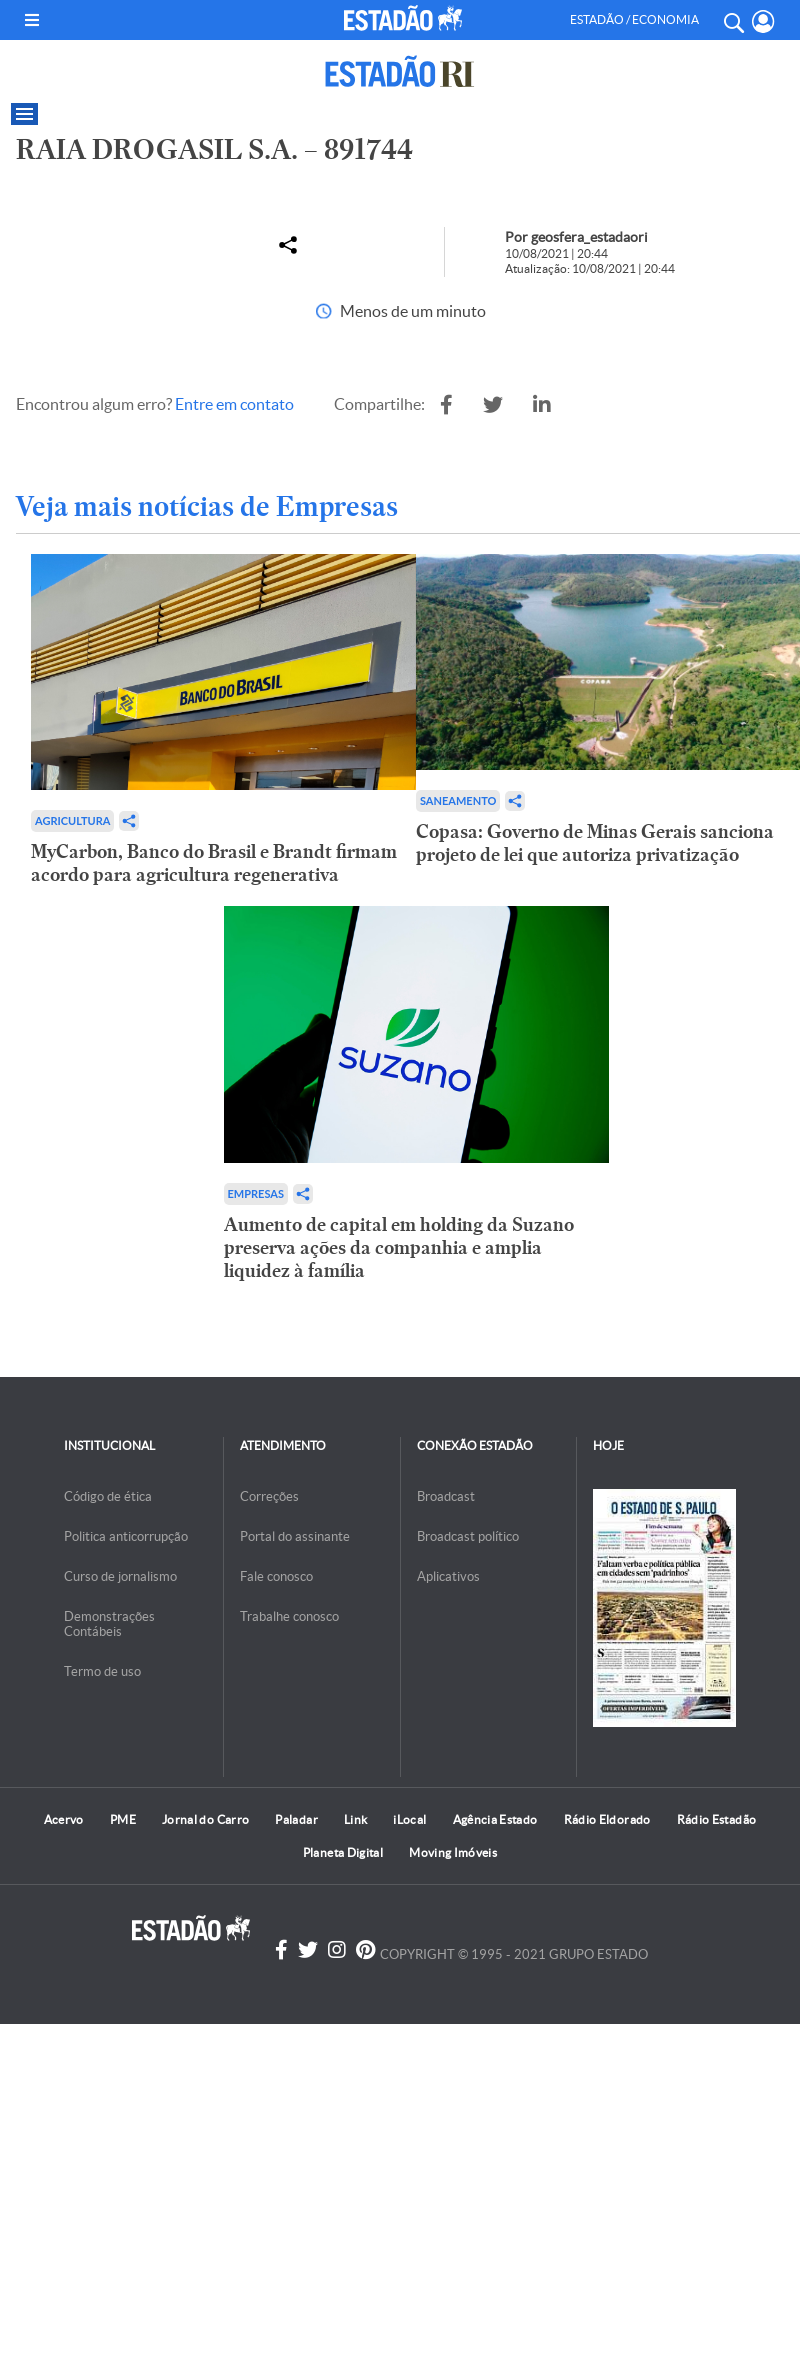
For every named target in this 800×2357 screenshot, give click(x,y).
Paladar (296, 1819)
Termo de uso (102, 1671)
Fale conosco (276, 1576)
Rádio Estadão (717, 1819)
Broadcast (446, 1496)
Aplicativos (448, 1576)
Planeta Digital (343, 1852)
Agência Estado (495, 1819)
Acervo (64, 1819)
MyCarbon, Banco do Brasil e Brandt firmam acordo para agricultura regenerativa (214, 863)
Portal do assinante (295, 1536)
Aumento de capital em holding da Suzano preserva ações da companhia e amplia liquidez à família (399, 1247)
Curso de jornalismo (120, 1576)
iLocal (409, 1819)
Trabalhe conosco (289, 1616)
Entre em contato (234, 404)
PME (123, 1819)
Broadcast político (468, 1536)
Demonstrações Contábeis (109, 1624)
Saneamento (458, 800)
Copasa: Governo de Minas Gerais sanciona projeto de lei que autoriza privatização (595, 843)
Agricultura (72, 820)
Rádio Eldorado (607, 1819)
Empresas (256, 1193)
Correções (269, 1496)
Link (355, 1819)
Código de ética (108, 1496)
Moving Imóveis (453, 1852)
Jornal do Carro (205, 1819)
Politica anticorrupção (126, 1536)
